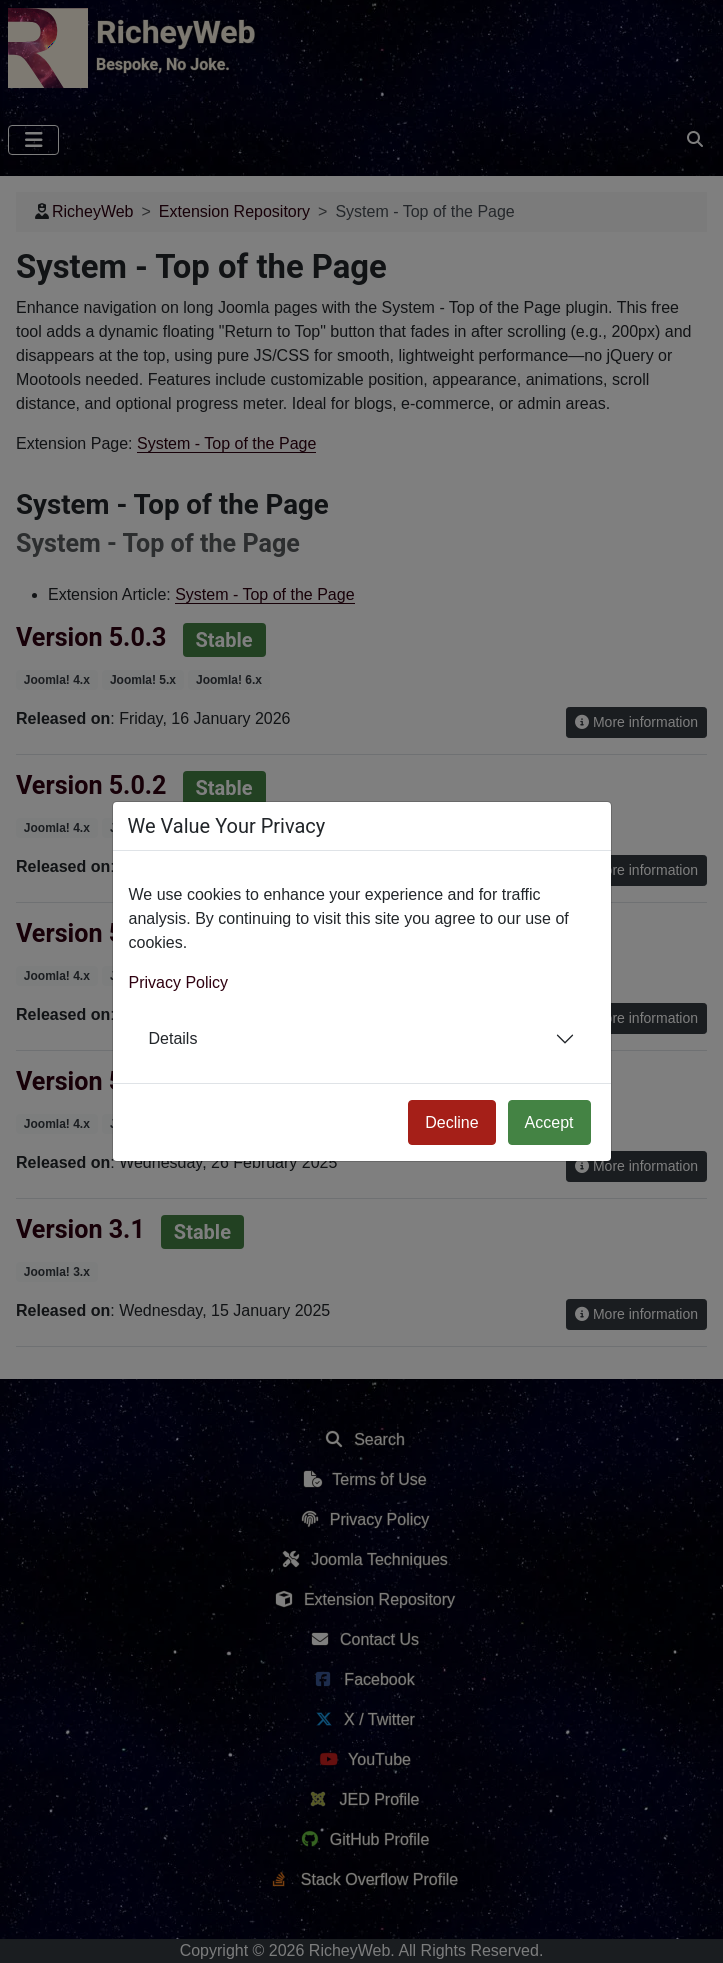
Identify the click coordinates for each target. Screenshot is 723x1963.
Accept (549, 1122)
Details (173, 1038)
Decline (451, 1122)
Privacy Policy (179, 982)
